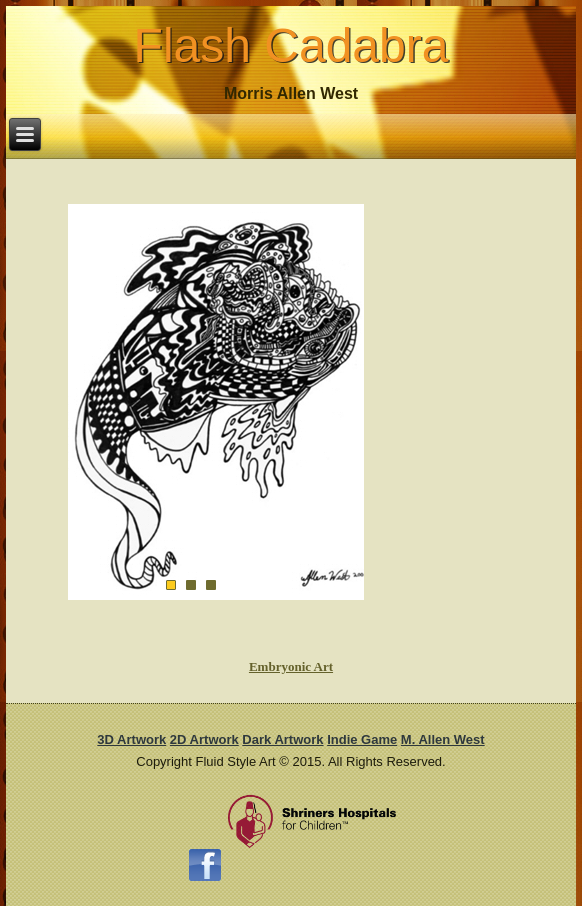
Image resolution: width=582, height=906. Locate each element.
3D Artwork (131, 739)
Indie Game (362, 739)
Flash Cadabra (291, 45)
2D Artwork (204, 739)
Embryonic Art (291, 666)
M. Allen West (443, 739)
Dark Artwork (282, 739)
